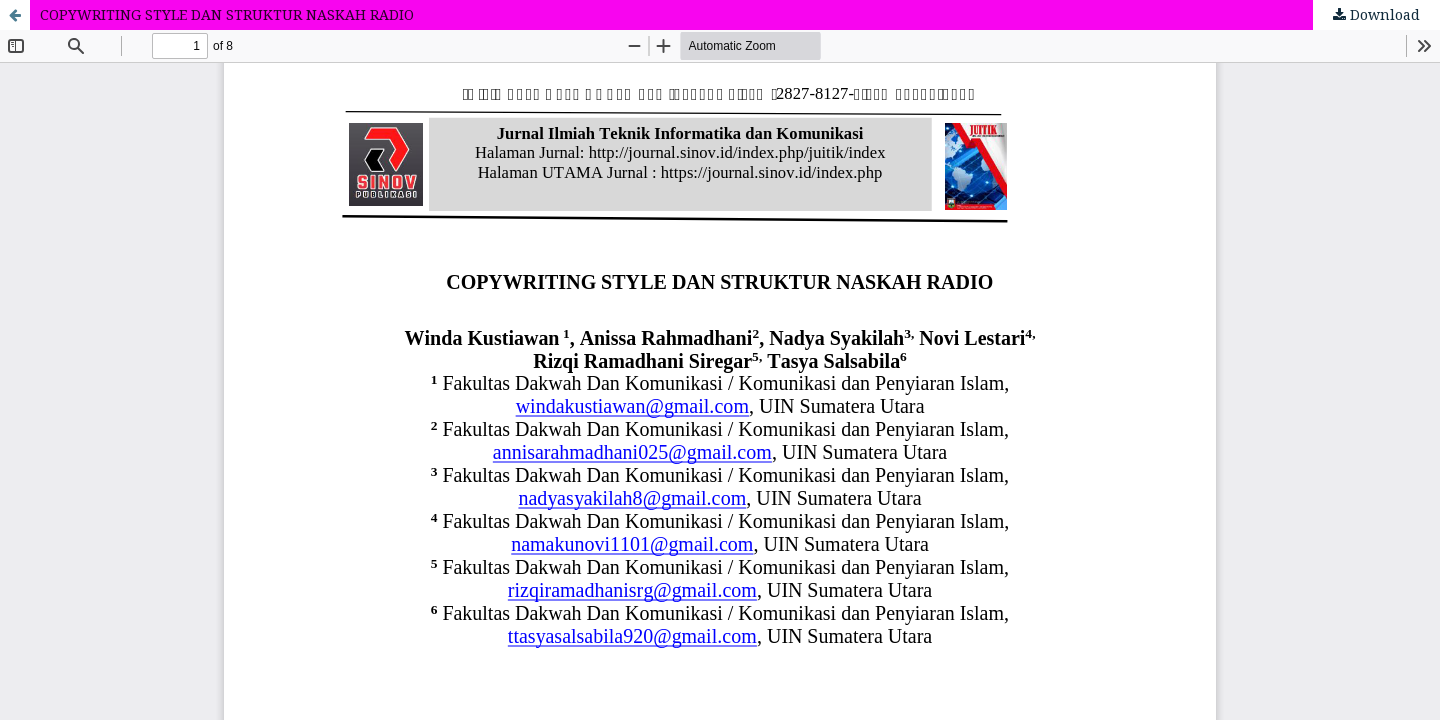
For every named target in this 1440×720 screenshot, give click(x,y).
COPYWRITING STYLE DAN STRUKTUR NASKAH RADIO (227, 14)
